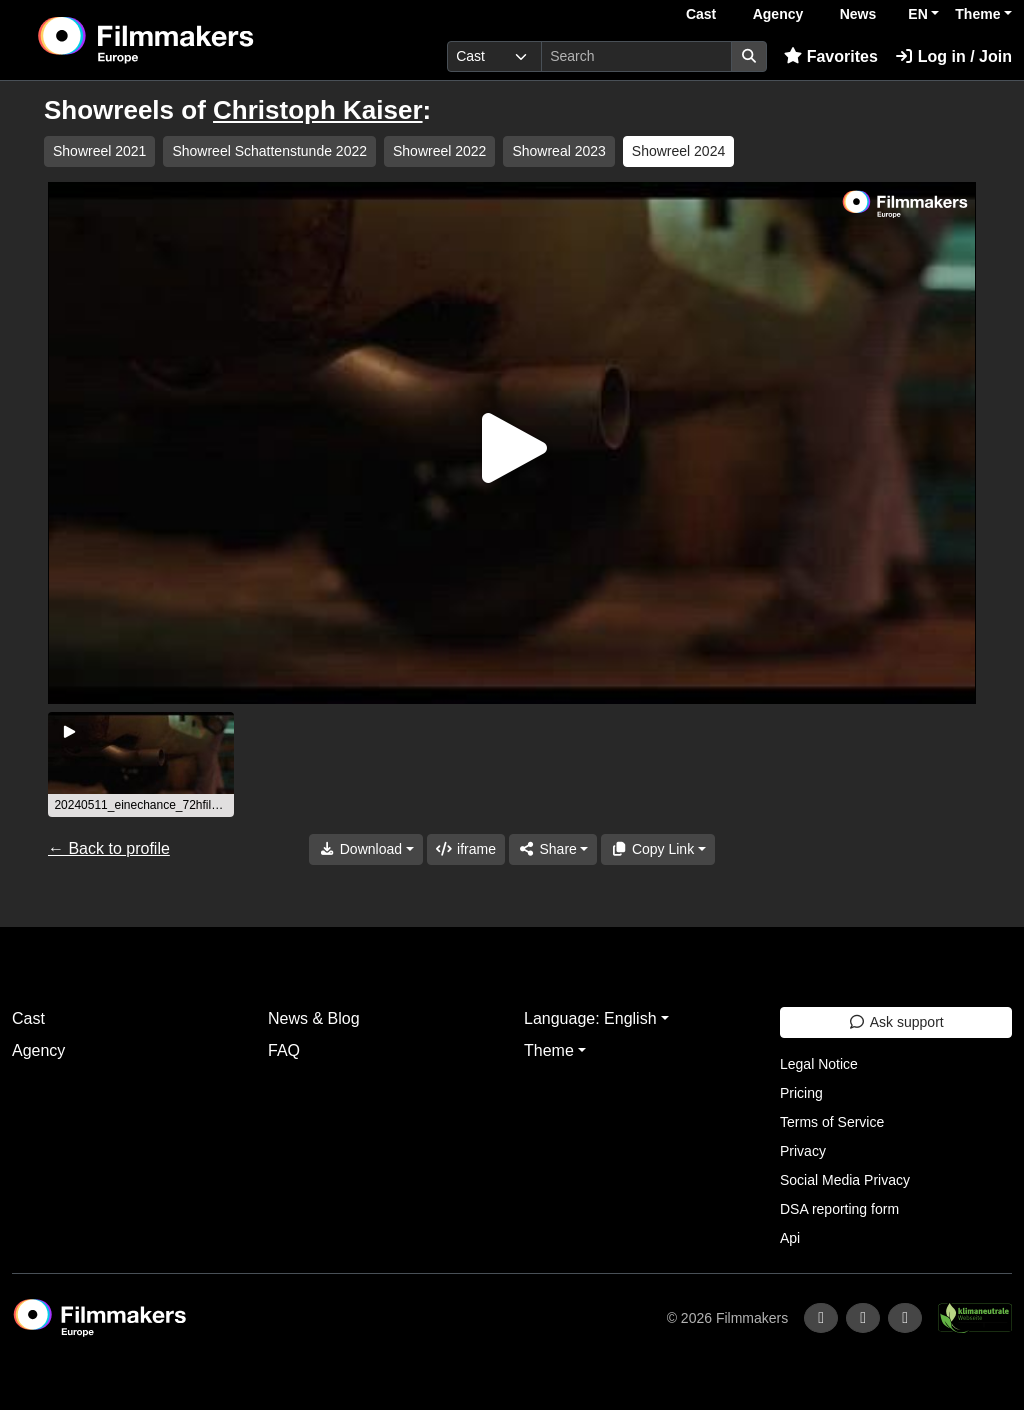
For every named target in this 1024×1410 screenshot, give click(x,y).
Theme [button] (977, 14)
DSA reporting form (839, 1209)
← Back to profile (109, 848)
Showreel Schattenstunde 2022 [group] (269, 151)
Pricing (801, 1093)
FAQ (284, 1050)
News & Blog (314, 1018)
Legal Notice (819, 1064)
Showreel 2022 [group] (439, 151)
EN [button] (917, 14)
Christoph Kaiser (318, 110)
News (858, 14)
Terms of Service (832, 1122)
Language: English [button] (590, 1018)
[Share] (553, 849)
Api (790, 1238)
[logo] (194, 40)
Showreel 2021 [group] (99, 151)
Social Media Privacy (845, 1180)
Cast (701, 14)
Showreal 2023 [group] (558, 151)
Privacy (803, 1151)
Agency (778, 14)
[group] (141, 764)
